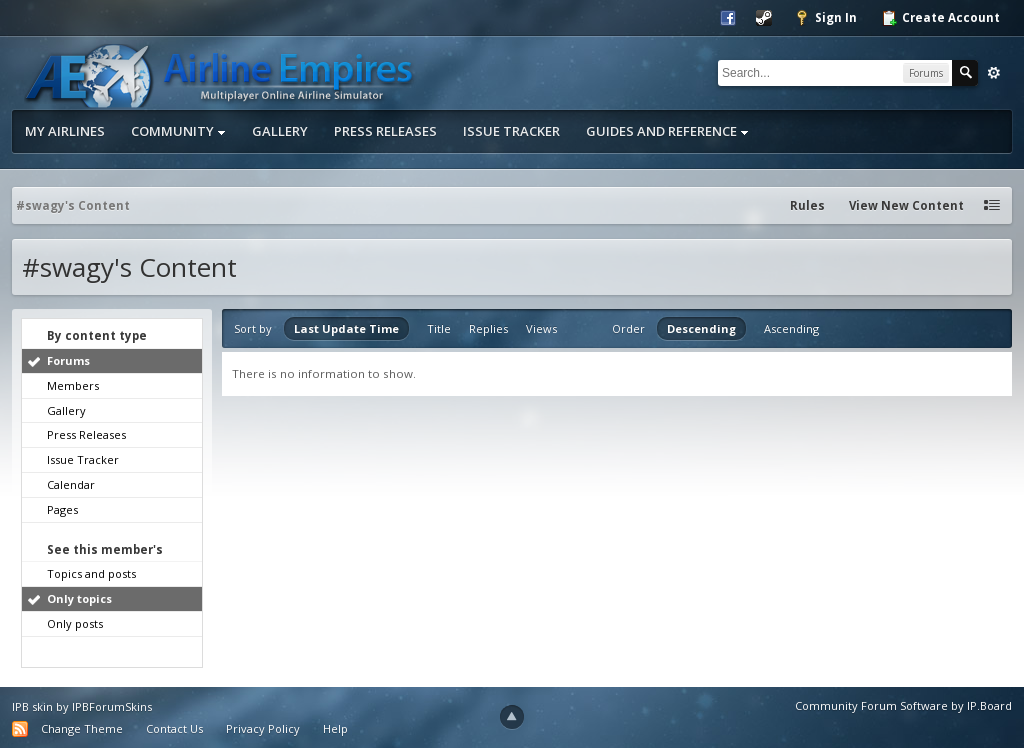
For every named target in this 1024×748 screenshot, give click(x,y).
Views (541, 328)
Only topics (79, 598)
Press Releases (385, 131)
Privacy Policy (263, 728)
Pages (62, 509)
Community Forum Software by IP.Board (903, 705)
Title (439, 328)
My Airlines (65, 131)
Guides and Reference (667, 131)
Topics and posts (91, 573)
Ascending (791, 328)
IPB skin (32, 706)
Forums (68, 360)
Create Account (940, 18)
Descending (701, 328)
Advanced (994, 73)
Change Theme (82, 728)
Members (73, 385)
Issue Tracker (511, 131)
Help (335, 728)
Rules (807, 205)
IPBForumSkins (112, 706)
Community (178, 131)
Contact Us (174, 728)
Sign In (825, 18)
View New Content (906, 205)
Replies (488, 328)
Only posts (75, 623)
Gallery (280, 131)
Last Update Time (346, 328)
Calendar (71, 484)
